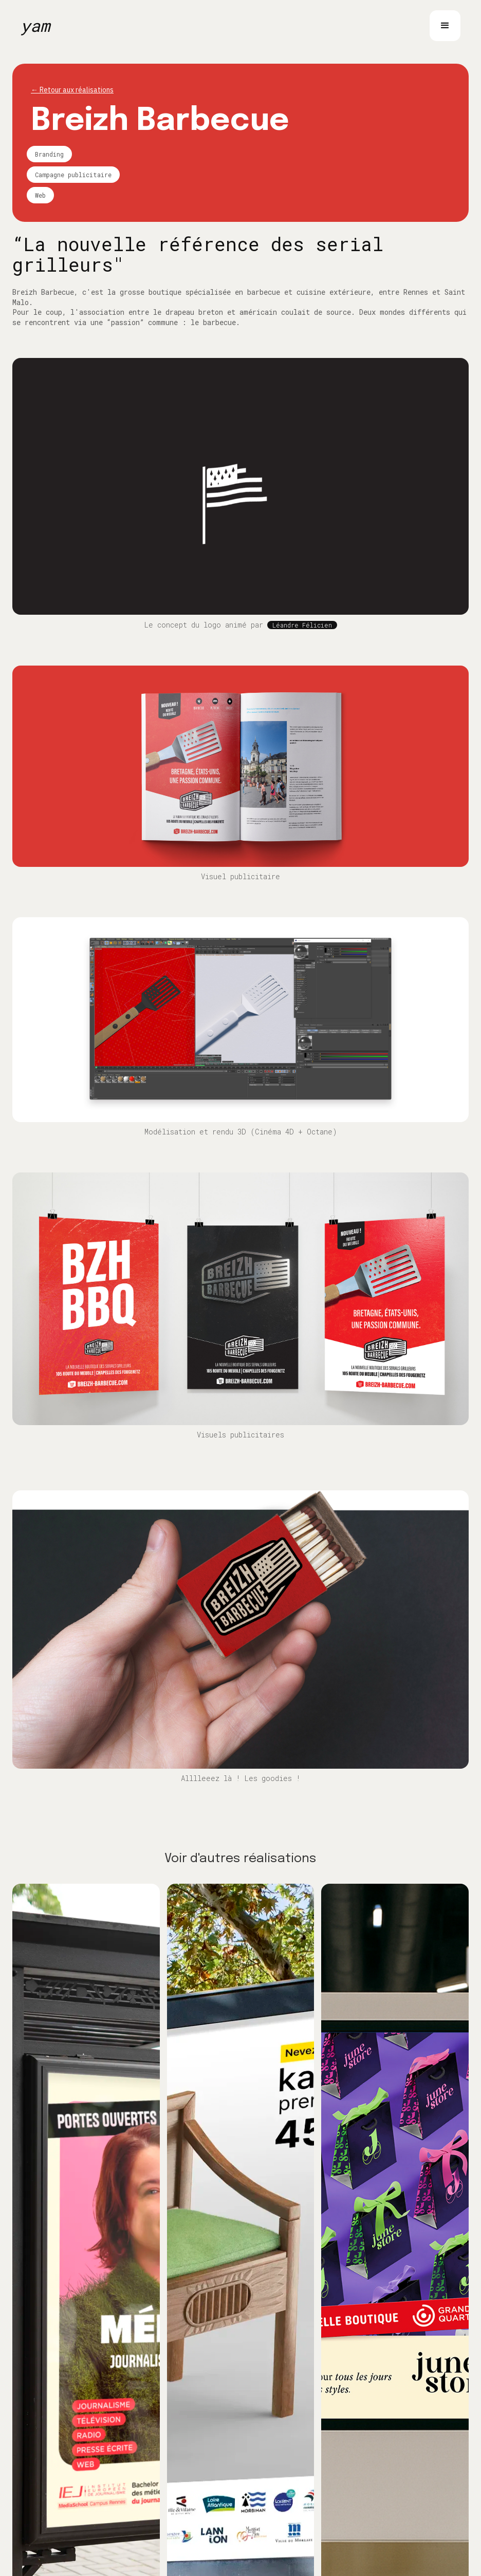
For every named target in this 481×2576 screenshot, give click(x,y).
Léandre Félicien (302, 625)
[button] (445, 25)
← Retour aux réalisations (72, 89)
